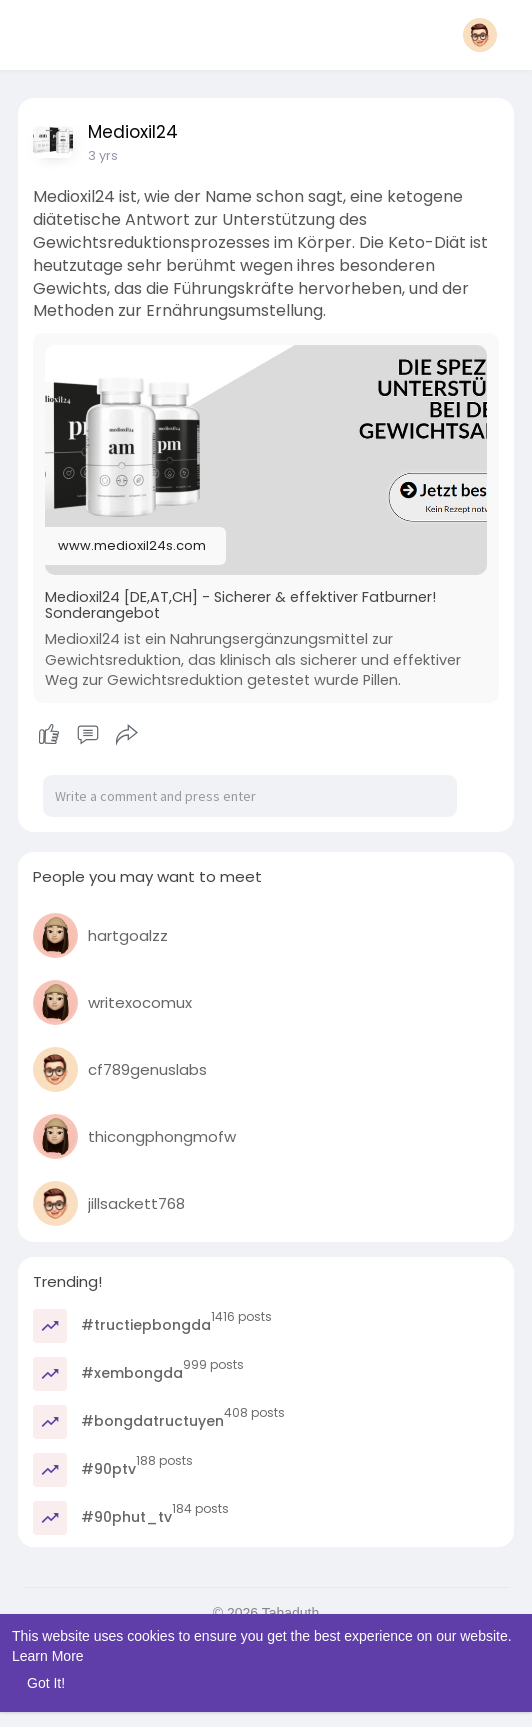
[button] (480, 35)
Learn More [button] (48, 1656)
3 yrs (103, 155)
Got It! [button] (46, 1683)
